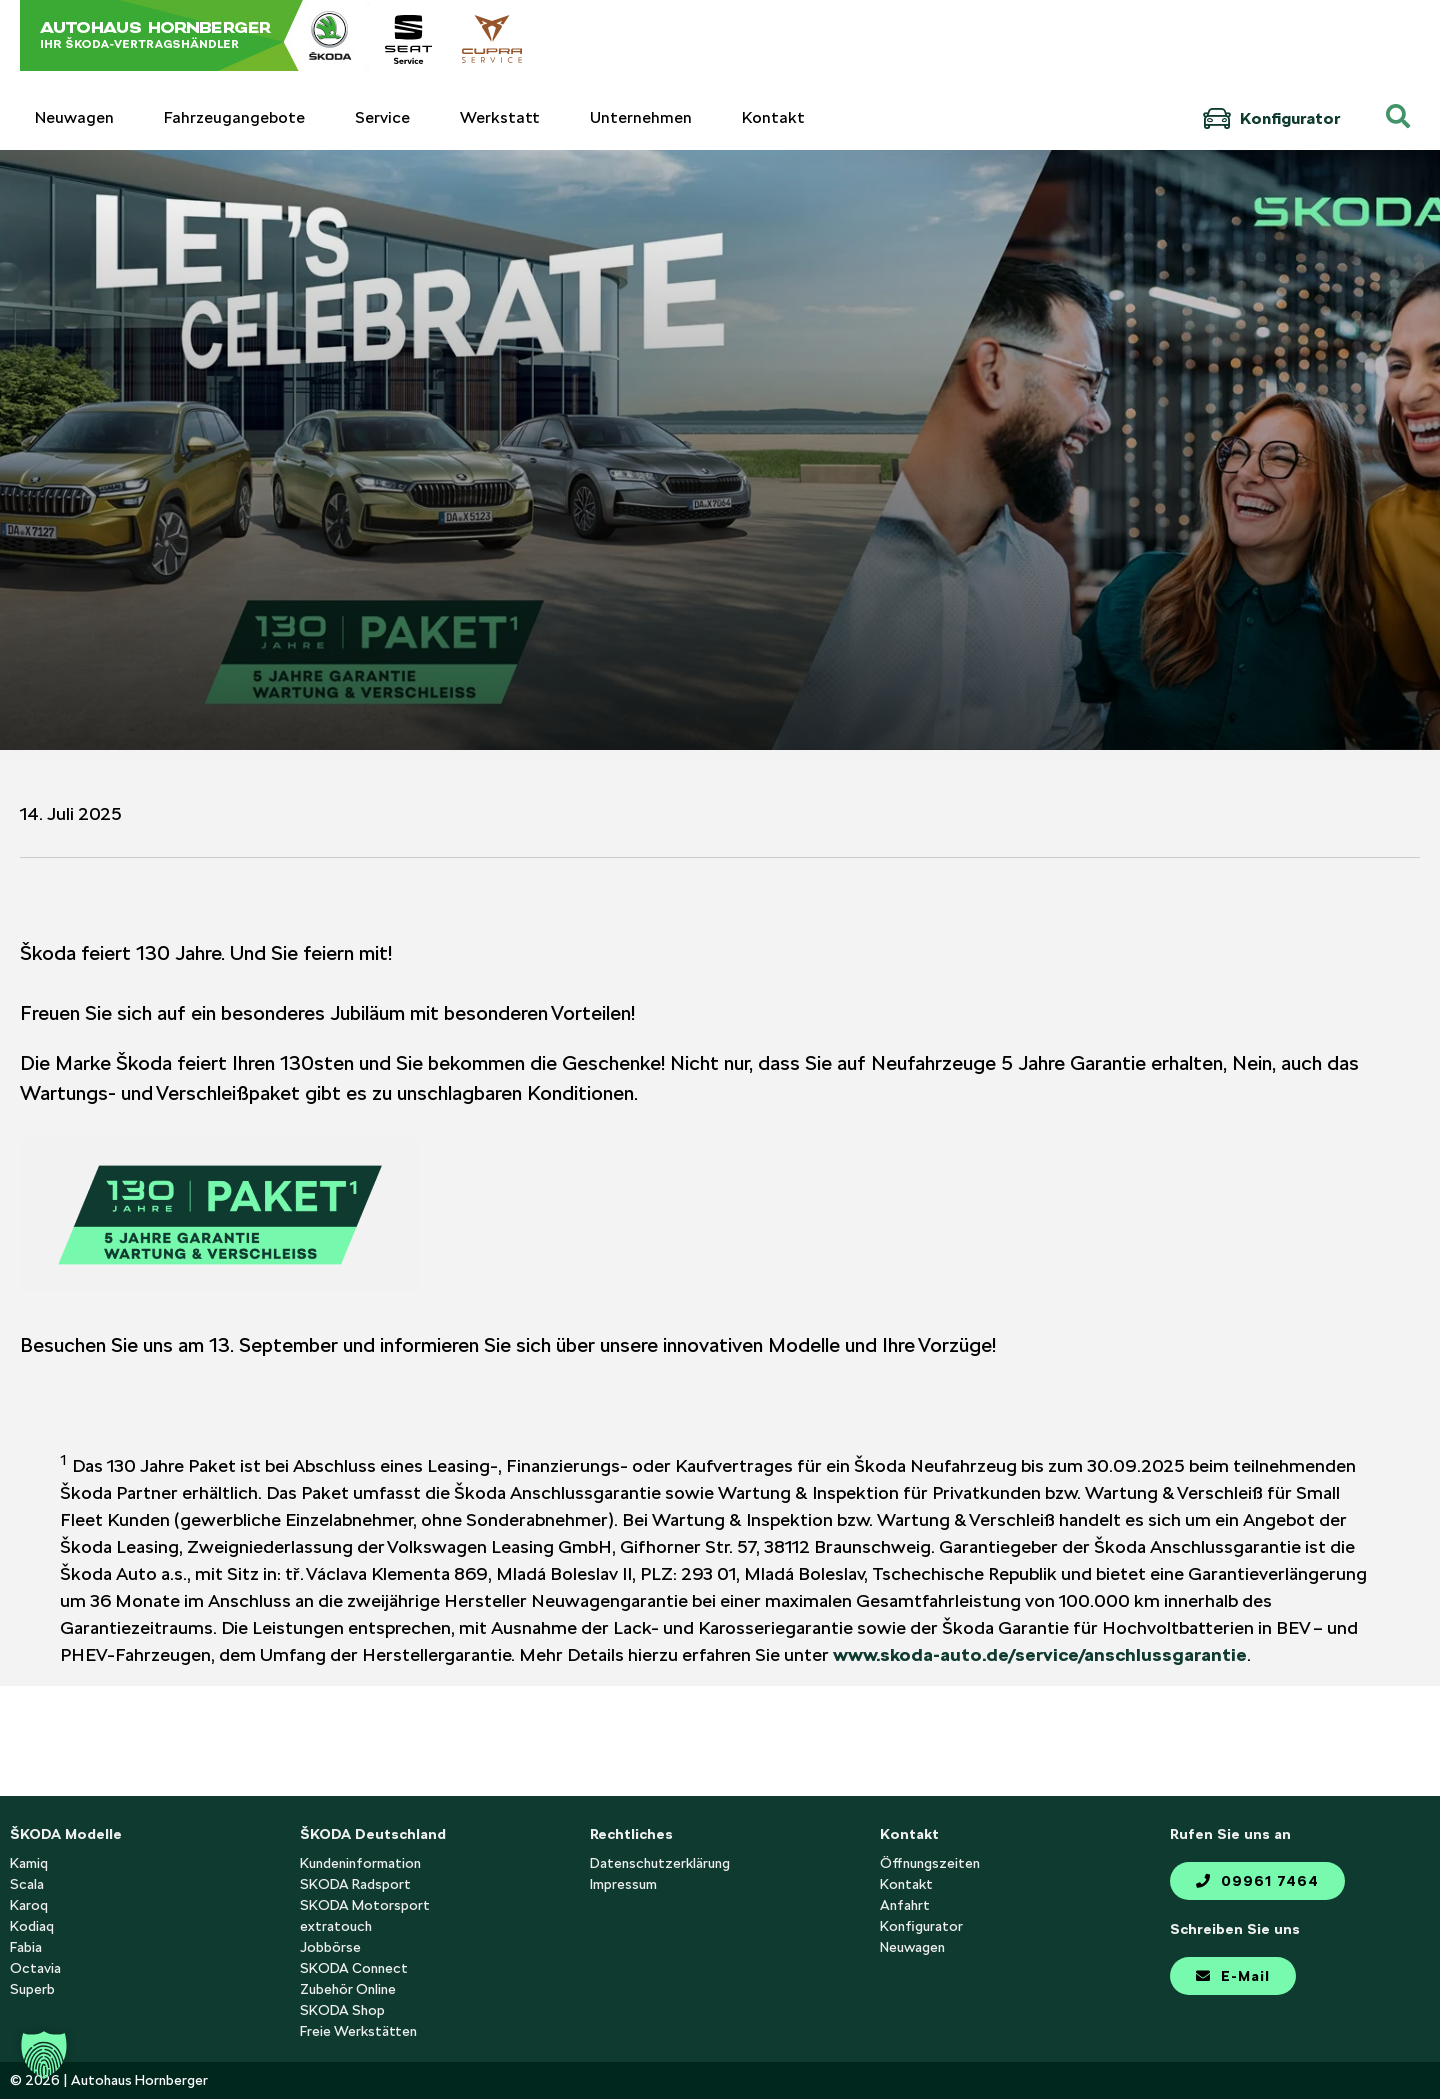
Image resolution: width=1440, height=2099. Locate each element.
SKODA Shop (342, 2010)
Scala (27, 1884)
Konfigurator (1271, 118)
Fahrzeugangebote (234, 117)
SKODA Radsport (355, 1884)
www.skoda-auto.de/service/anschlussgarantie (1040, 1654)
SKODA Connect (354, 1968)
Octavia (35, 1968)
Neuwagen (74, 117)
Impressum (623, 1884)
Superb (32, 1989)
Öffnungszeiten (930, 1863)
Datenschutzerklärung (660, 1863)
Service (382, 117)
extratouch (336, 1926)
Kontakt (773, 117)
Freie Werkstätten (358, 2031)
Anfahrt (905, 1905)
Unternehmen (641, 117)
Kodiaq (32, 1926)
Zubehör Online (348, 1989)
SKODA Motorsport (365, 1905)
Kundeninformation (360, 1863)
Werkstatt (500, 117)
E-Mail (1233, 1976)
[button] (44, 2055)
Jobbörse (330, 1947)
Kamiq (29, 1863)
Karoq (29, 1905)
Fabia (26, 1947)
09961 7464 (1257, 1881)
